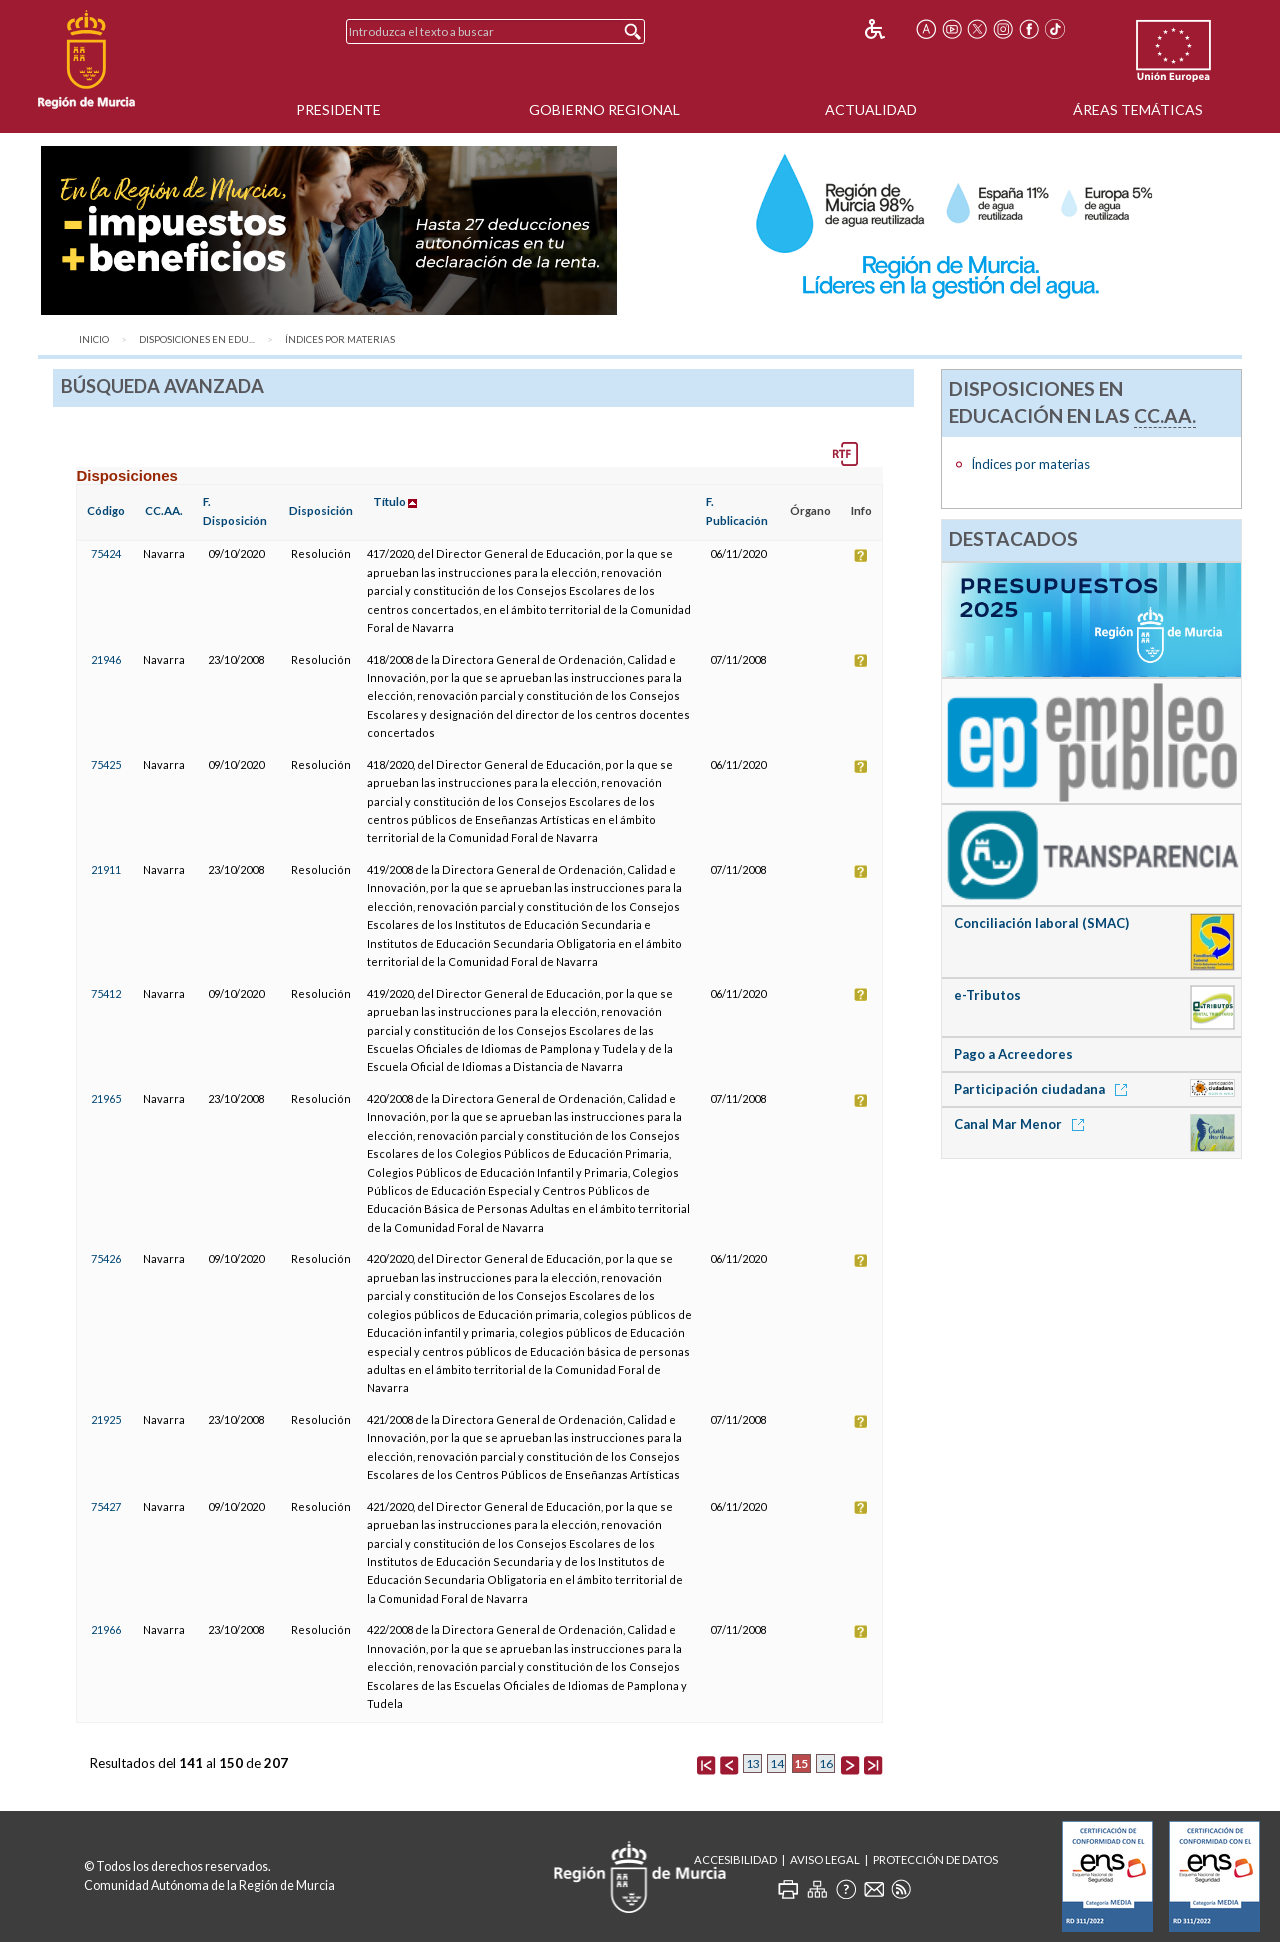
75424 (106, 553)
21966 (106, 1629)
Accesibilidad (735, 1859)
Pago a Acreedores (1013, 1054)
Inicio (94, 339)
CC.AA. (164, 510)
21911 (106, 869)
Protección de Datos (935, 1859)
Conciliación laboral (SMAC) (1041, 923)
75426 (106, 1258)
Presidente (338, 109)
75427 (106, 1506)
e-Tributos (987, 995)
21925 (106, 1419)
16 (826, 1763)
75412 (106, 993)
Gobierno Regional (604, 109)
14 (777, 1763)
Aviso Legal (825, 1859)
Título (389, 501)
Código (106, 510)
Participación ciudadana (1044, 1089)
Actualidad (871, 109)
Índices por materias (340, 339)
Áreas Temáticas (1138, 109)
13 (753, 1763)
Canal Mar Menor (1022, 1124)
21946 (106, 659)
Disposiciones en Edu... (197, 339)
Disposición (321, 510)
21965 (106, 1098)
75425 (106, 764)
